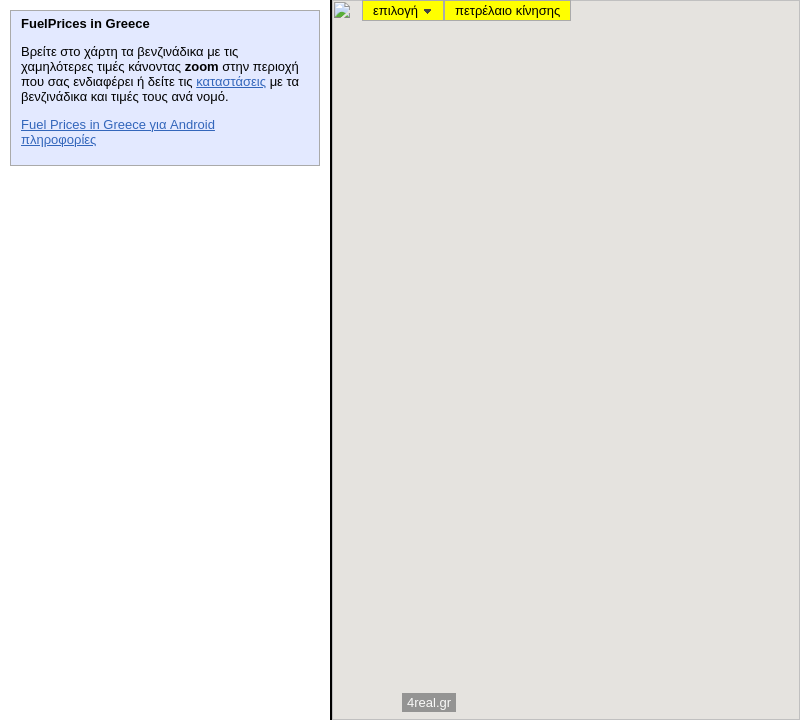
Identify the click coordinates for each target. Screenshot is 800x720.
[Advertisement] (160, 301)
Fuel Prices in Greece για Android (118, 124)
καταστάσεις (231, 81)
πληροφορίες (58, 139)
